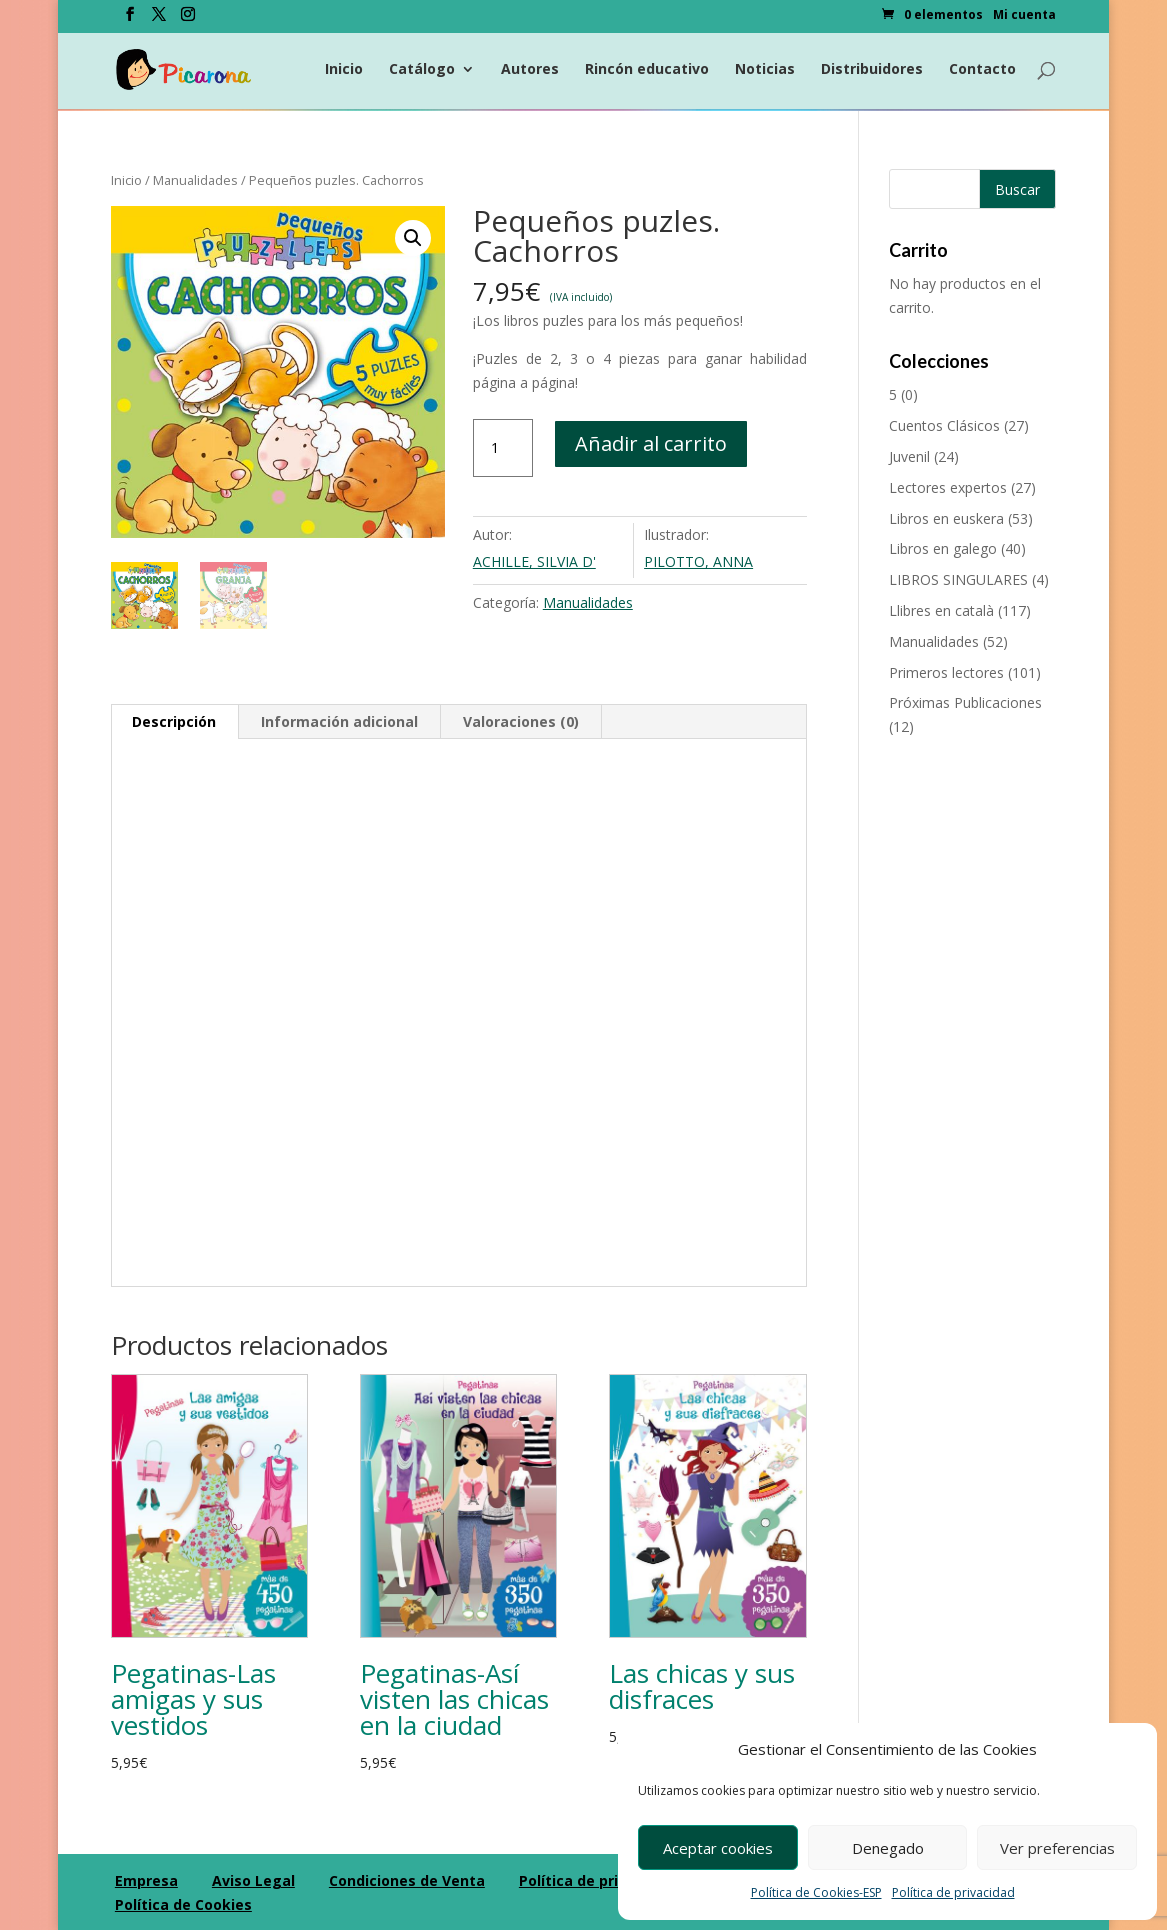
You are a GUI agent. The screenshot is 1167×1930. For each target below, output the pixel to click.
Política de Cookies (183, 1902)
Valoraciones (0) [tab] (521, 720)
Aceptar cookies (718, 1848)
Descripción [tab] (174, 720)
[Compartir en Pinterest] (20, 1015)
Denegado (888, 1848)
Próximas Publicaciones (965, 702)
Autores (530, 71)
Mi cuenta (1024, 16)
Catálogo (422, 71)
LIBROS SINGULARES (958, 579)
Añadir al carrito (651, 443)
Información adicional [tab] (339, 720)
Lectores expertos (948, 487)
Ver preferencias (1057, 1848)
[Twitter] (159, 20)
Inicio (344, 71)
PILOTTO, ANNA (698, 561)
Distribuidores (872, 71)
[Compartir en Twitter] (20, 927)
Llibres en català (941, 610)
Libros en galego (943, 548)
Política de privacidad (953, 1892)
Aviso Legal (253, 1878)
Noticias (765, 71)
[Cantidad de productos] (503, 448)
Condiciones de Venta (407, 1878)
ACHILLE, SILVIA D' (534, 561)
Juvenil (909, 456)
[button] (413, 238)
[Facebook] (130, 20)
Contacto (982, 71)
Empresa (146, 1878)
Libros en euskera (946, 518)
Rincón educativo (647, 71)
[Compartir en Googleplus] (20, 971)
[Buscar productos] (972, 189)
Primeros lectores (946, 672)
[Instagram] (188, 20)
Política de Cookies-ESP (816, 1892)
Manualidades (195, 180)
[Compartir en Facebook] (20, 883)
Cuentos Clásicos (944, 425)
